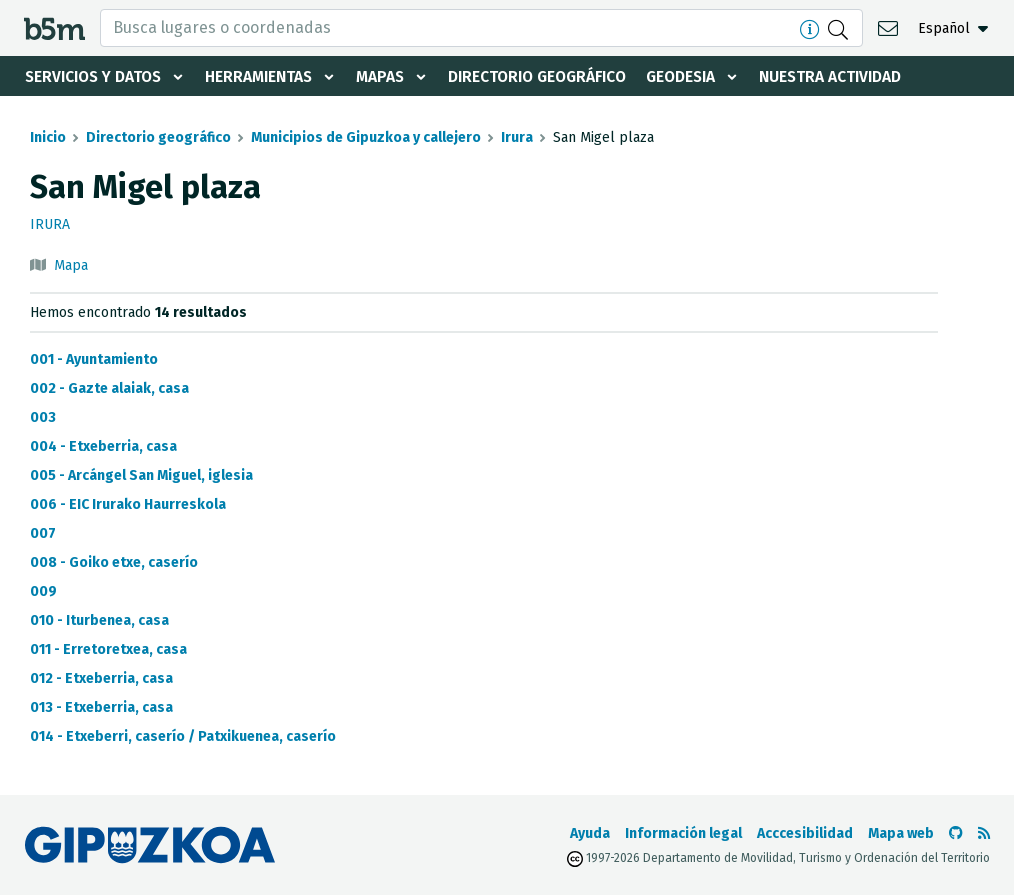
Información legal (683, 833)
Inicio (48, 137)
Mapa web (901, 833)
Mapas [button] (393, 76)
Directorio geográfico (555, 76)
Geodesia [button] (705, 76)
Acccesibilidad (805, 833)
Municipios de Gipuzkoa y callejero (366, 137)
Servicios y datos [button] (96, 76)
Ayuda (590, 833)
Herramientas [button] (268, 76)
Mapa (71, 265)
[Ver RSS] (984, 833)
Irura (517, 137)
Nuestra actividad (859, 76)
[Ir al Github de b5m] (956, 833)
